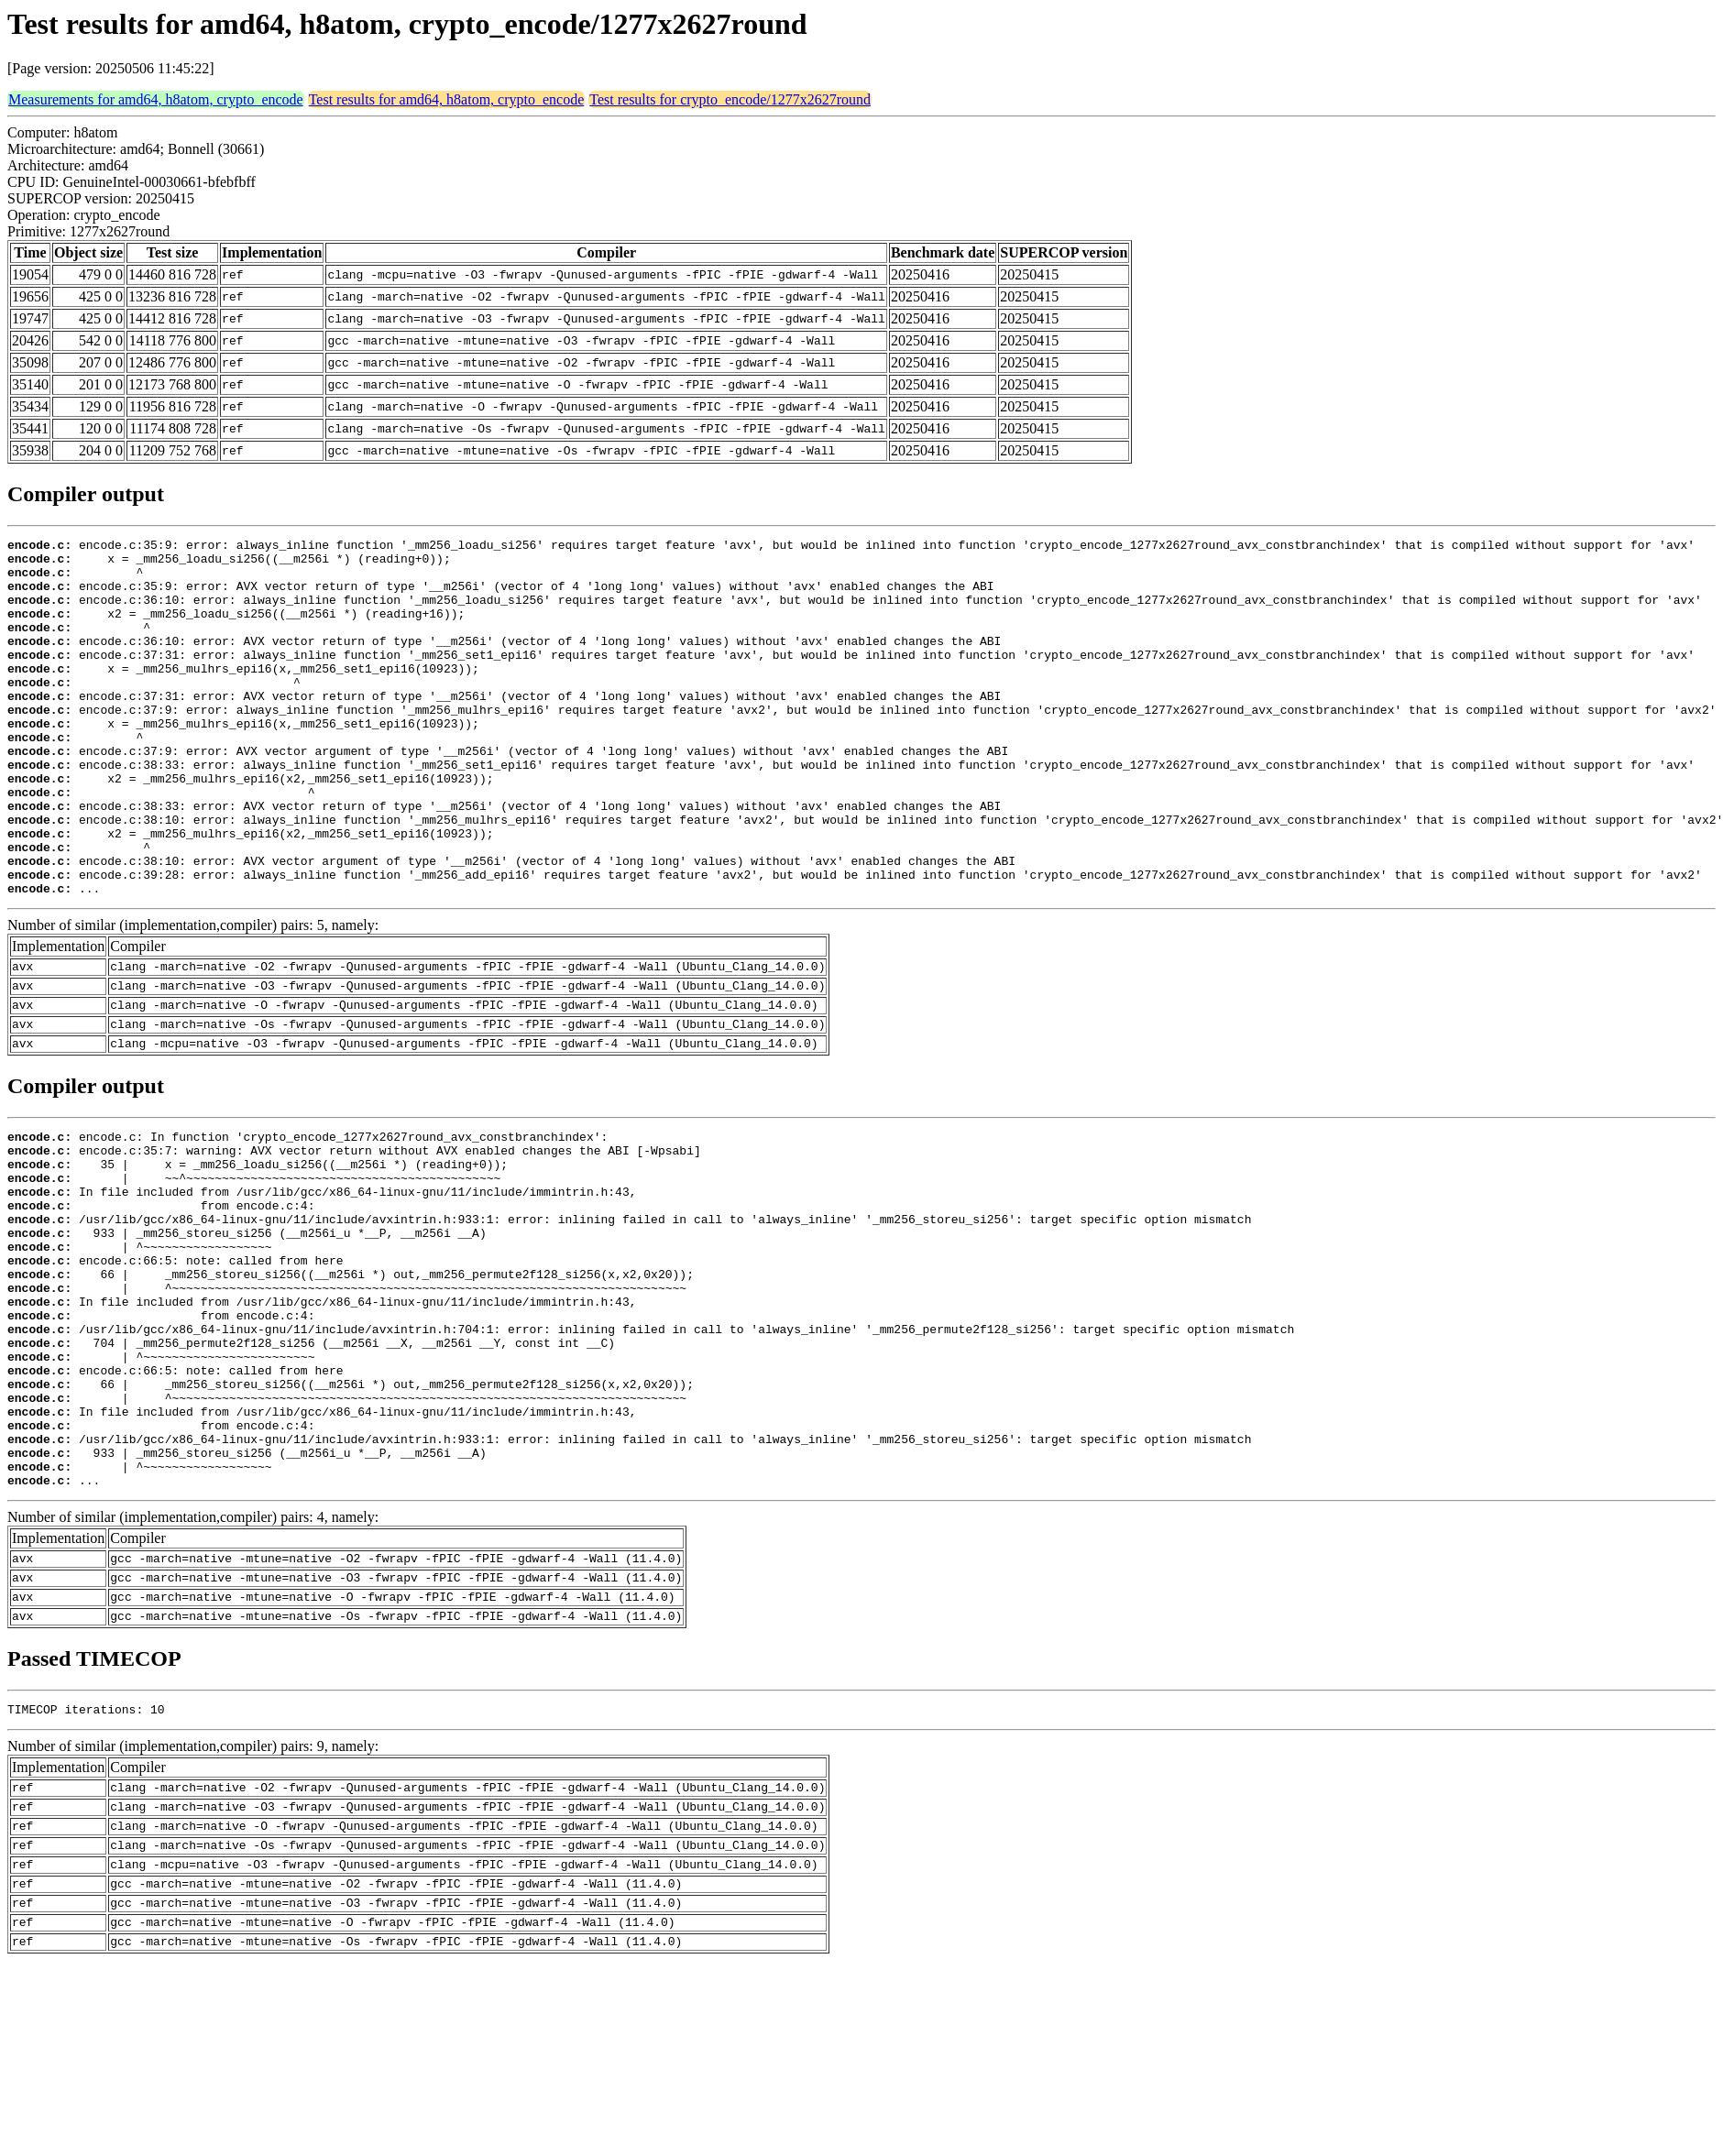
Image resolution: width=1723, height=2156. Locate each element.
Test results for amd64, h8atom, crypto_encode (447, 99)
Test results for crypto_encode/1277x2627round (730, 99)
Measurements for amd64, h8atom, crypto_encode (155, 99)
